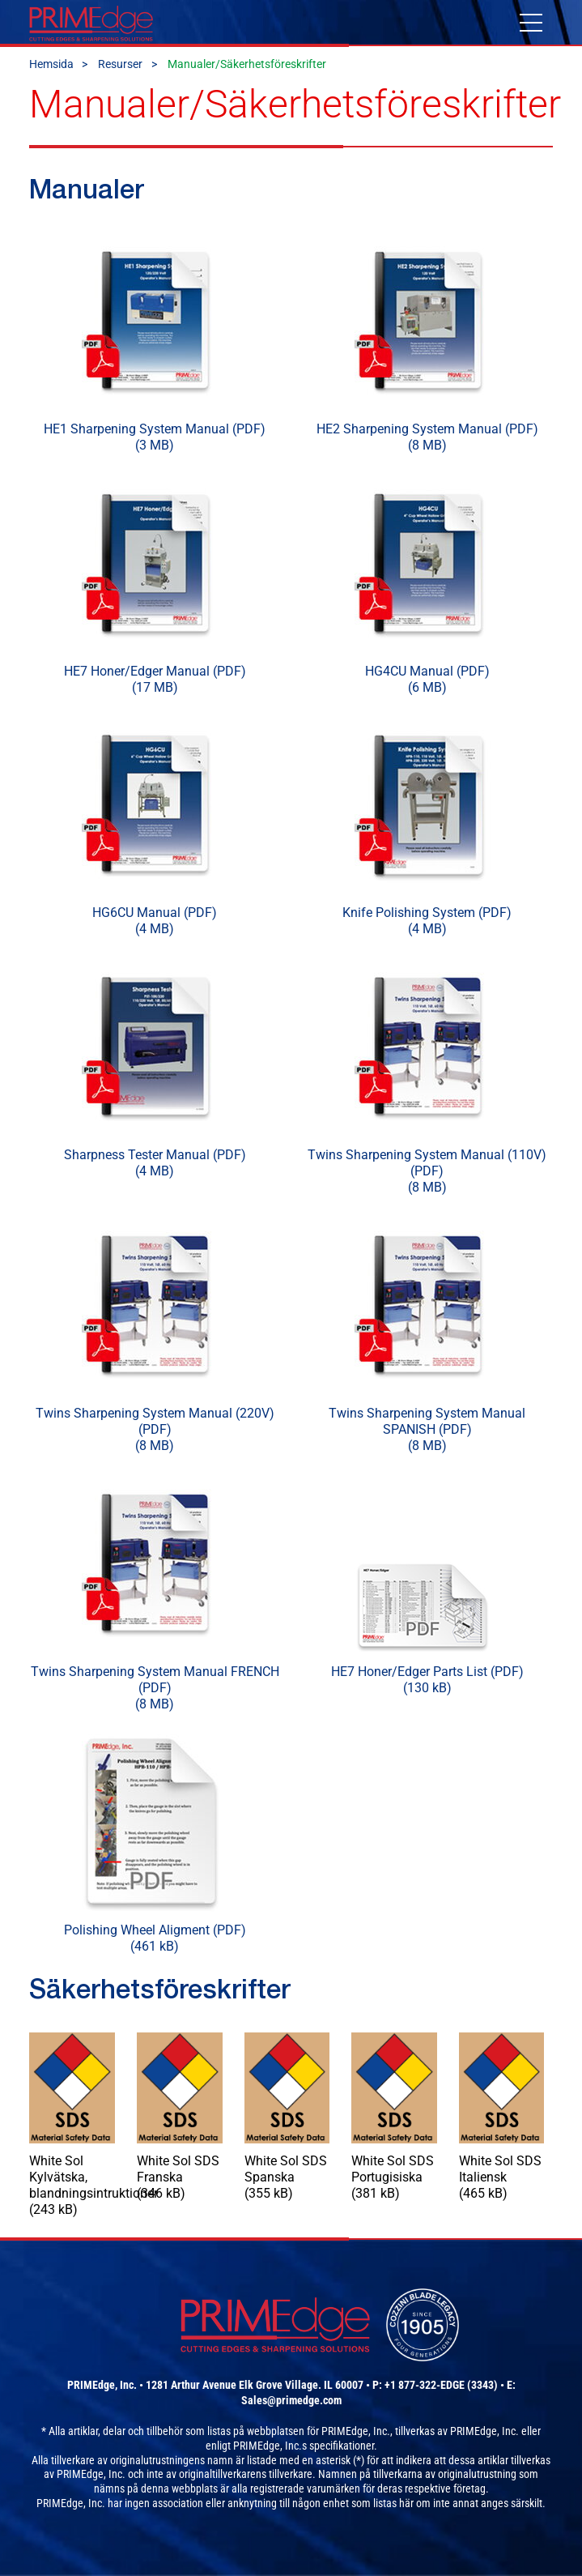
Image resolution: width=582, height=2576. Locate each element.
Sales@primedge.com (291, 2400)
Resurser (120, 64)
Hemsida (51, 64)
